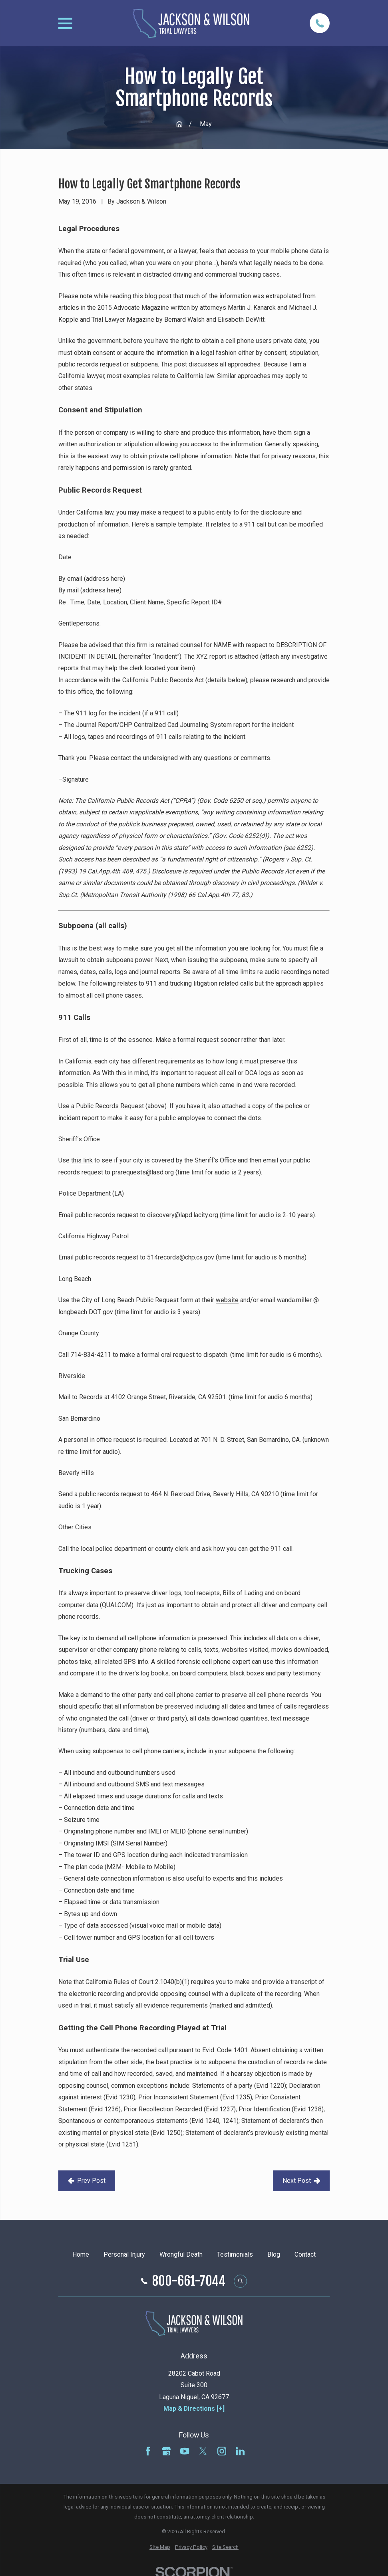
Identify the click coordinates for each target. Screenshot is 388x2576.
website (227, 1300)
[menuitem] (159, 2547)
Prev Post (87, 2180)
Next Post (301, 2180)
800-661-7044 (188, 2281)
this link (82, 1160)
